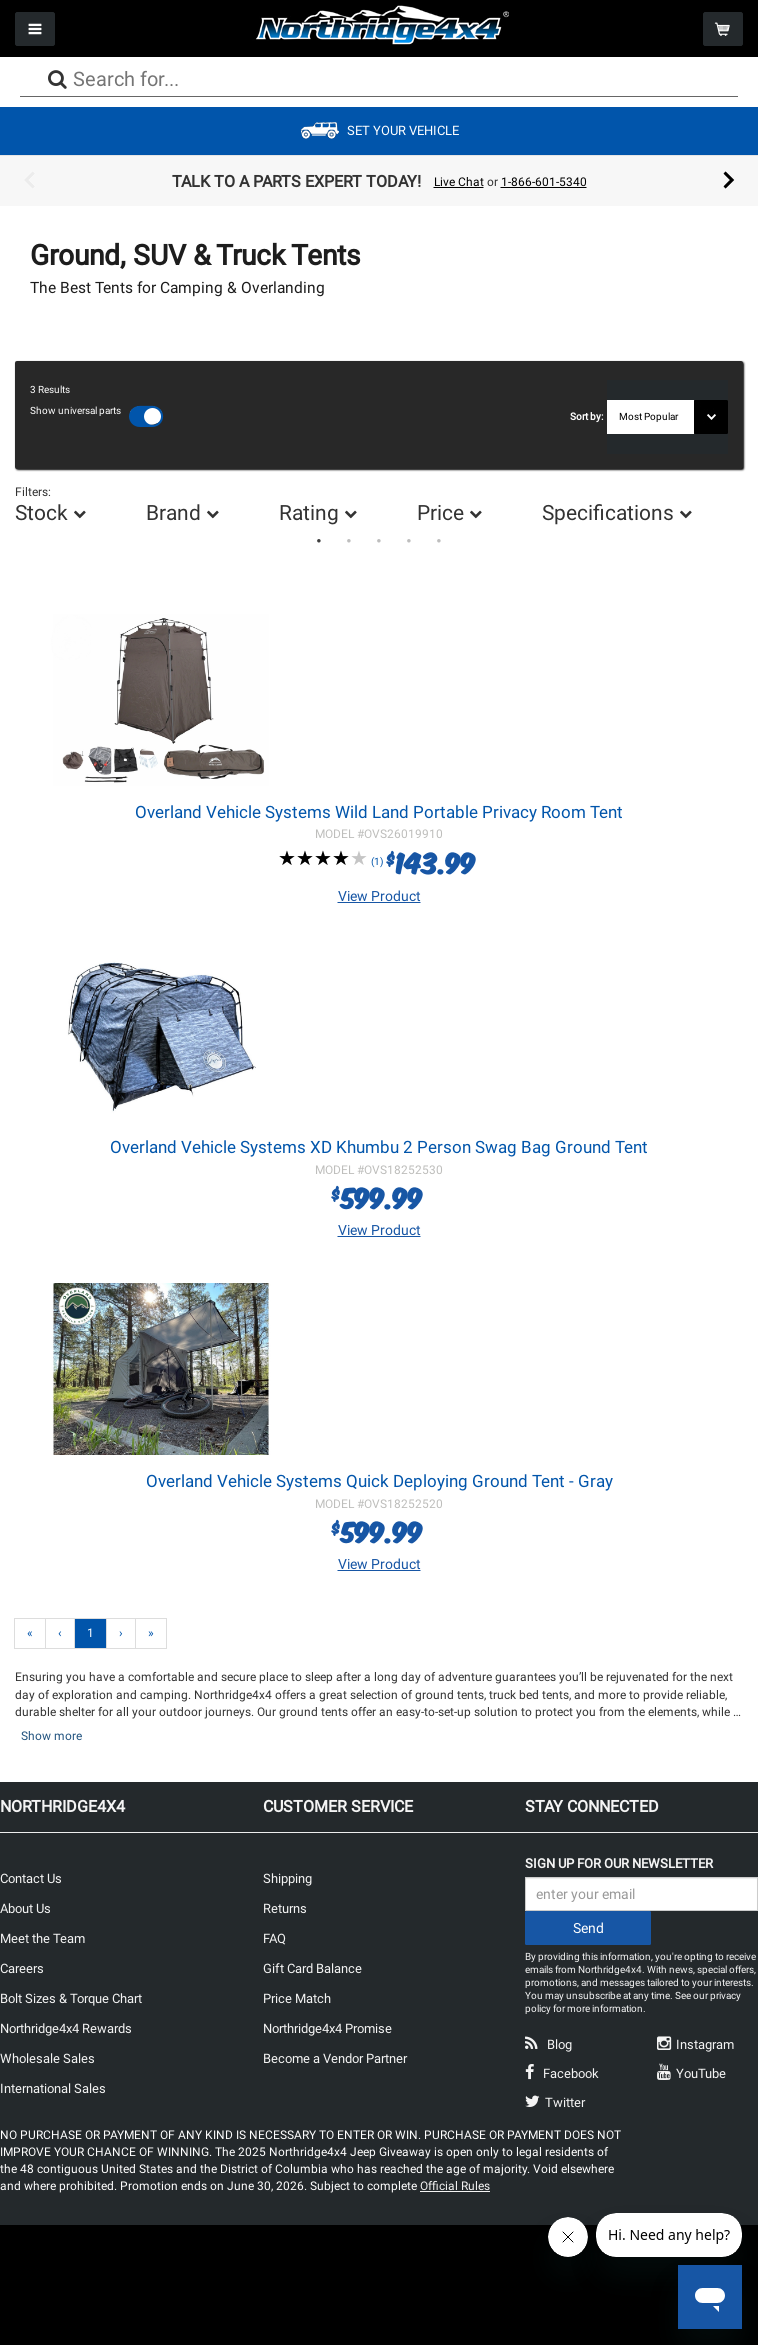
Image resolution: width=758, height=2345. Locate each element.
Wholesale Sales (47, 2057)
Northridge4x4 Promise (327, 2027)
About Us (25, 1907)
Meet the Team (42, 1937)
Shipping (287, 1877)
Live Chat (459, 182)
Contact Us (31, 1877)
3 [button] (379, 541)
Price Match (297, 1997)
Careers (22, 1967)
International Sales (53, 2087)
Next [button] (729, 181)
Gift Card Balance (312, 1967)
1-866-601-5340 (544, 182)
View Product (379, 895)
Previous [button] (29, 181)
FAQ (274, 1937)
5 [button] (439, 541)
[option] (379, 181)
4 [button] (409, 541)
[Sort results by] (667, 417)
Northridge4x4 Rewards (66, 2027)
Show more (51, 1735)
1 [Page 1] (90, 1632)
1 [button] (319, 541)
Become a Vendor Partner (335, 2057)
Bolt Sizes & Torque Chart (71, 1997)
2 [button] (349, 541)
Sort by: (588, 416)
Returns (285, 1907)
